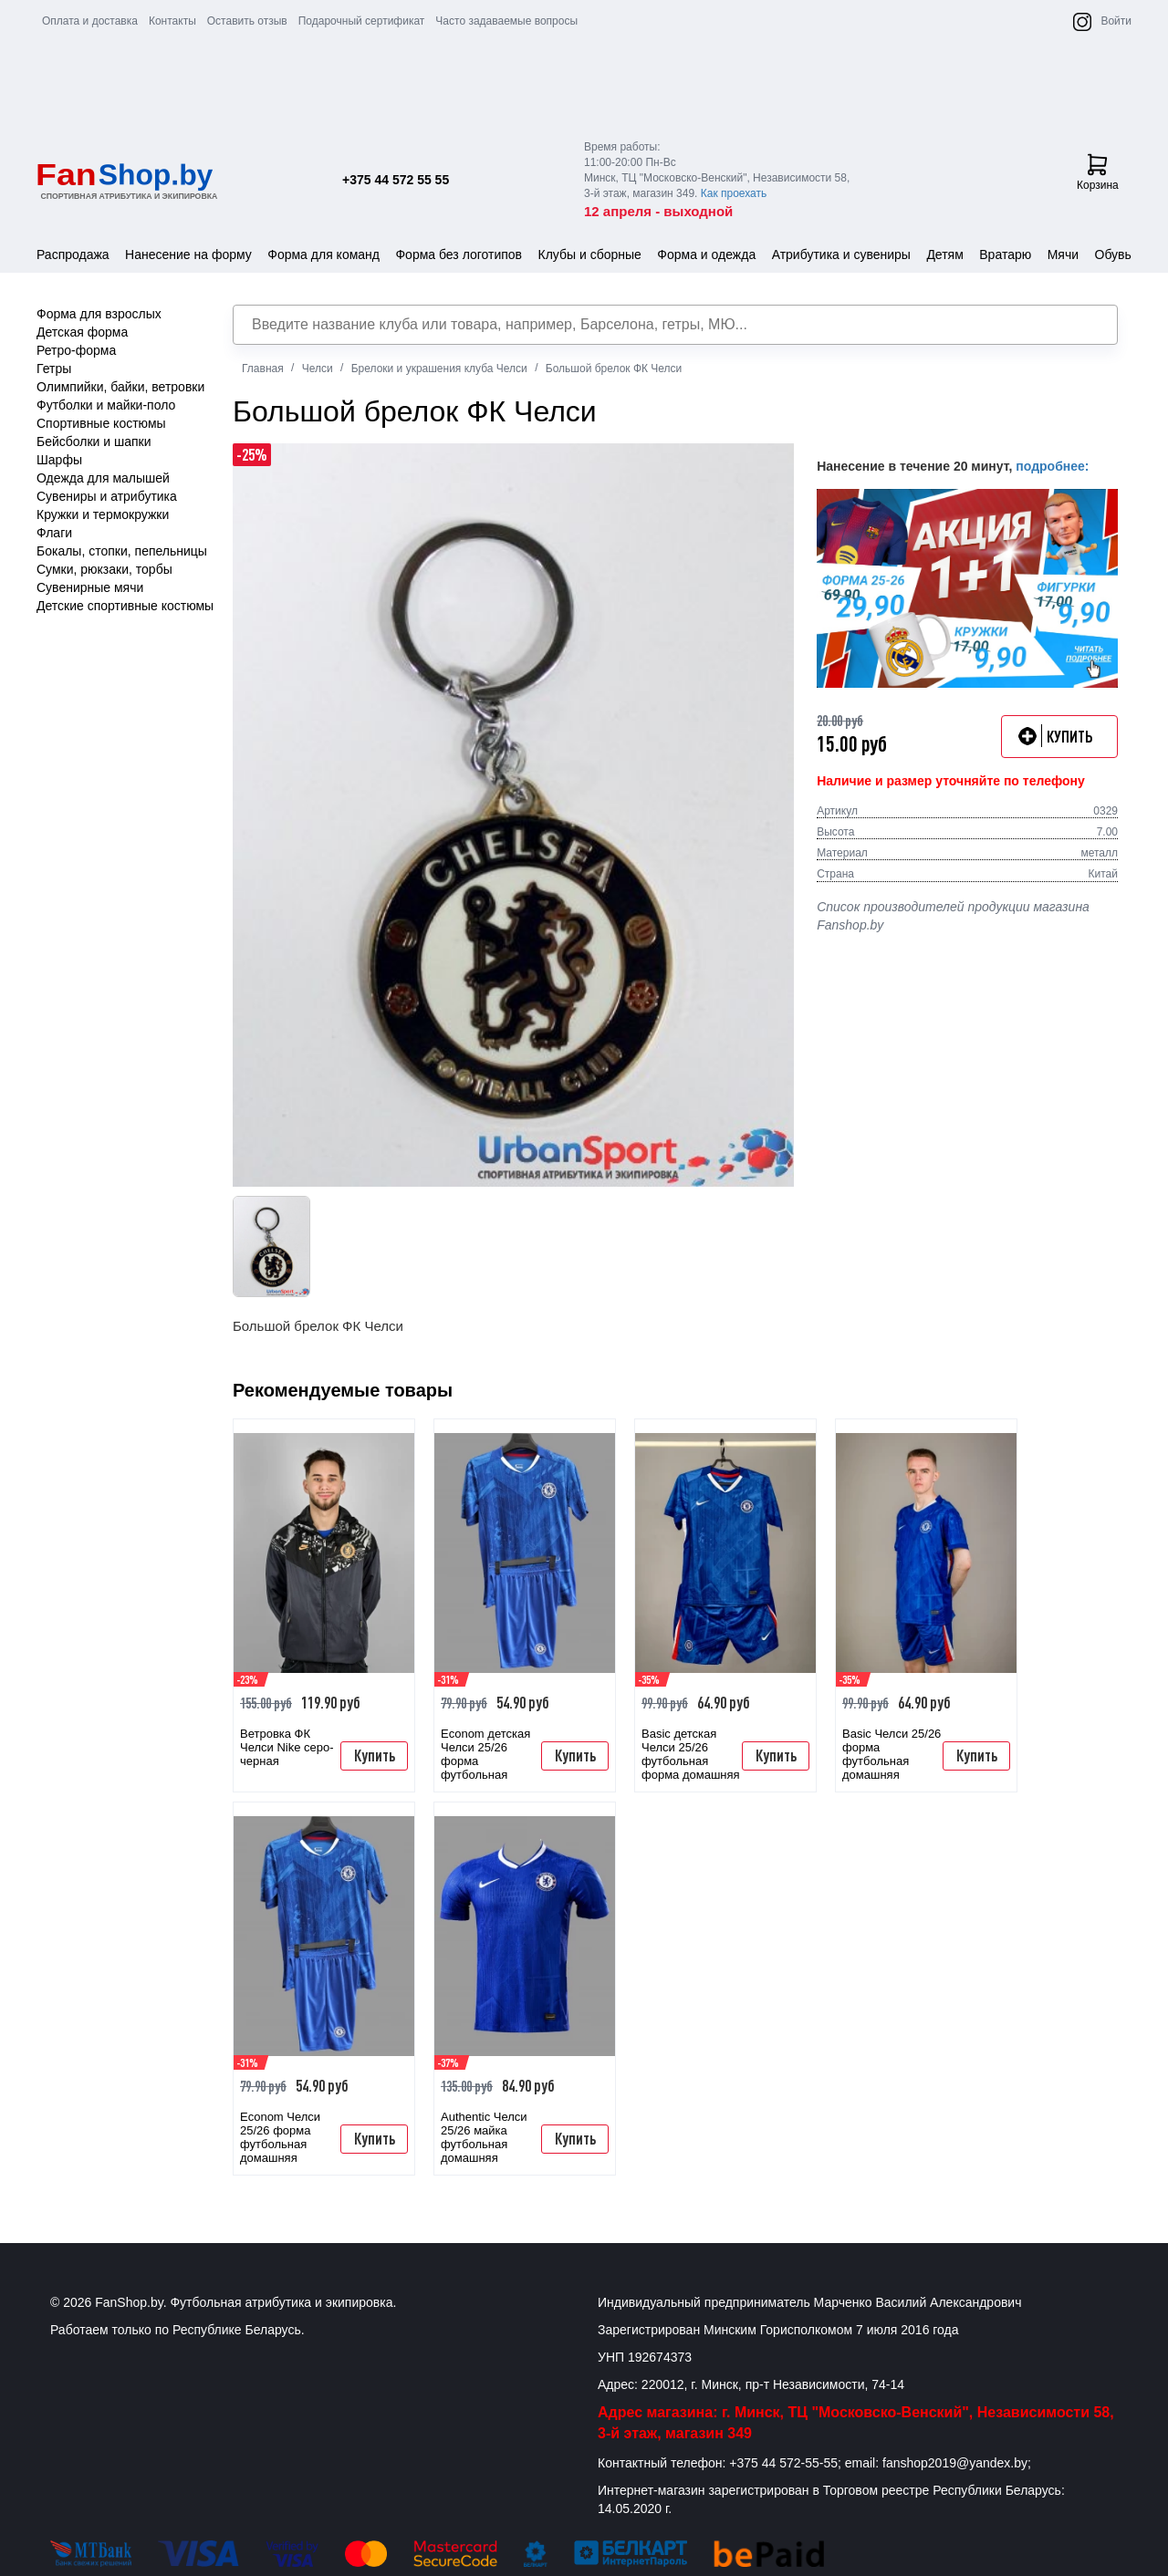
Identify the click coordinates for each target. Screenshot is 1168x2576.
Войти (1116, 21)
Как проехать (734, 193)
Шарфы (59, 459)
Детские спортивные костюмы (125, 605)
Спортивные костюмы (101, 423)
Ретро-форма (76, 350)
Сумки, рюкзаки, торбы (104, 569)
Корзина (1098, 172)
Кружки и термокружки (102, 514)
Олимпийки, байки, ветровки (120, 386)
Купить (374, 1755)
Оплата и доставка (90, 21)
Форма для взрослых (99, 313)
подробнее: (1052, 466)
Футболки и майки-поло (105, 405)
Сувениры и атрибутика (106, 496)
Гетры (53, 368)
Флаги (54, 532)
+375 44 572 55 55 (395, 179)
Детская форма (82, 332)
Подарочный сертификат (361, 21)
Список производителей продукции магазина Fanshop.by (953, 915)
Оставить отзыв (247, 21)
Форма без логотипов (458, 254)
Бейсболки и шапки (93, 441)
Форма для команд (323, 254)
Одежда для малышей (103, 478)
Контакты (172, 21)
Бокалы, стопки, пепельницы (121, 551)
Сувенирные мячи (89, 587)
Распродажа (73, 254)
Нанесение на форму (188, 254)
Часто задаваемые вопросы (506, 21)
